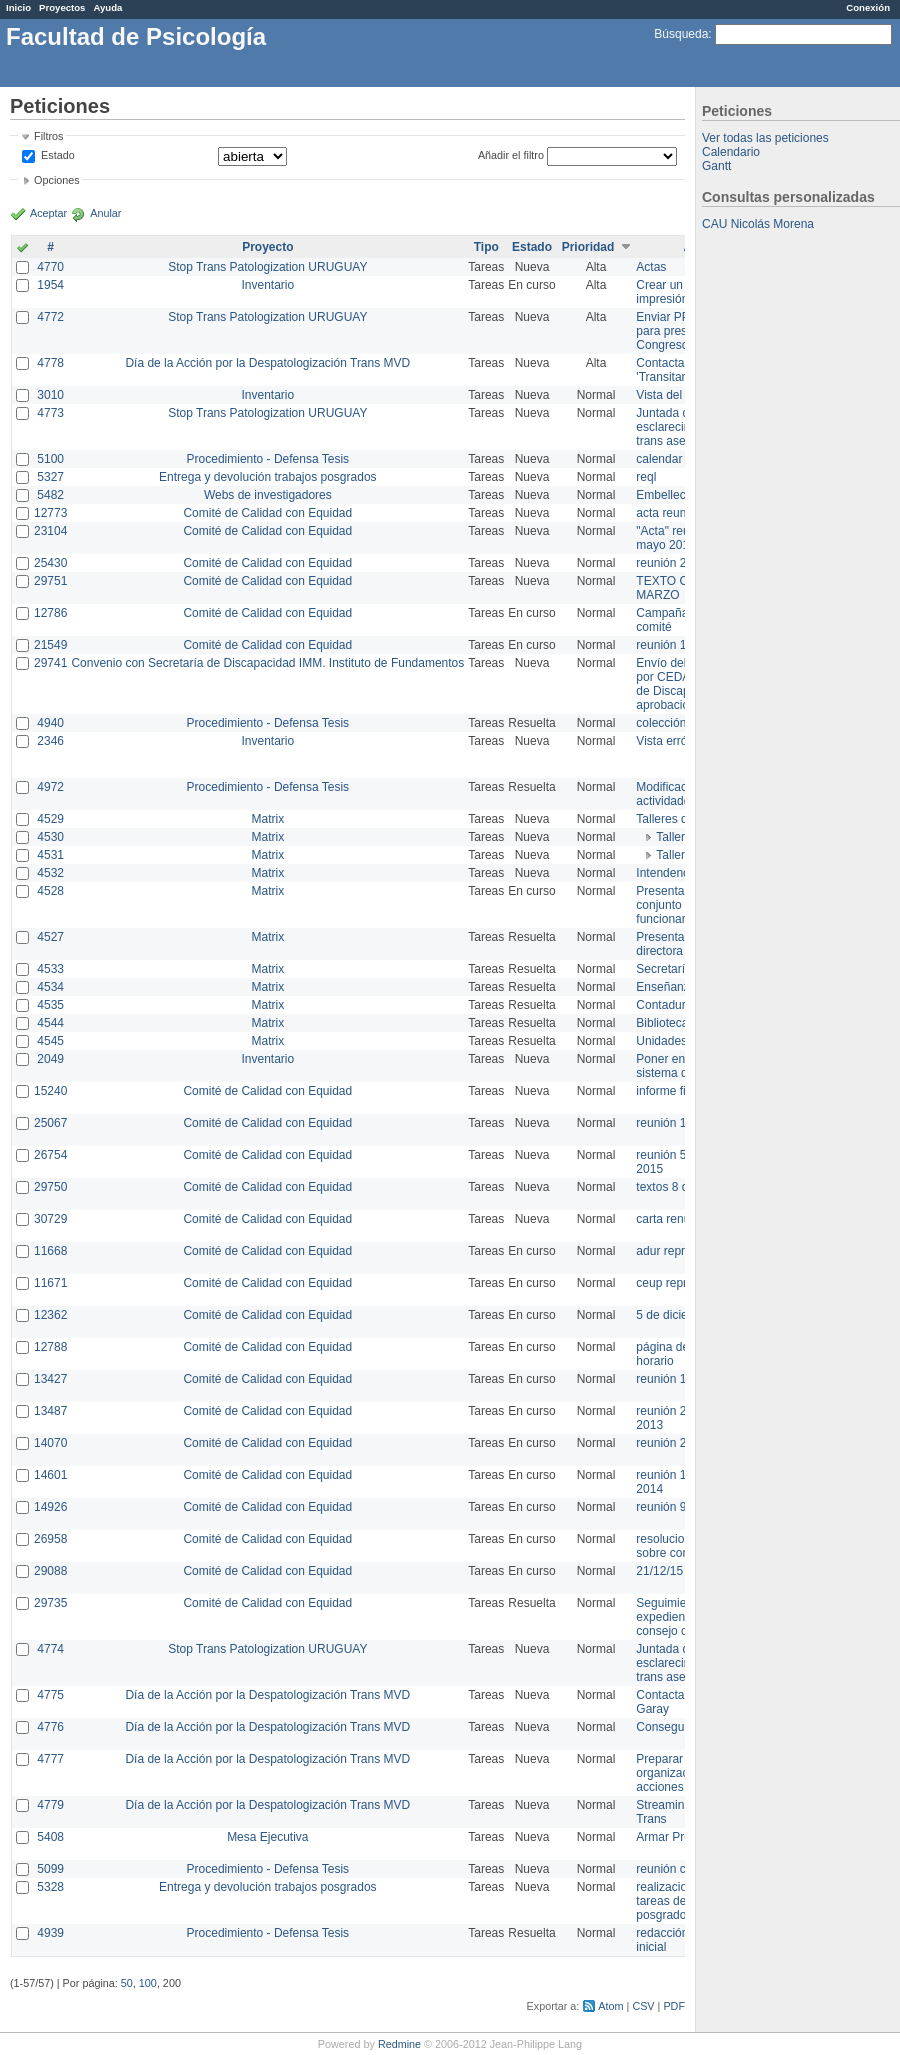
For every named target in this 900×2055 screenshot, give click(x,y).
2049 (50, 1059)
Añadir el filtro (511, 155)
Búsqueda (681, 34)
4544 (50, 1023)
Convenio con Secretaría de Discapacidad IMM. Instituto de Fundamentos (267, 663)
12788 (50, 1347)
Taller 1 (675, 837)
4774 (50, 1649)
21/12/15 (659, 1571)
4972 (50, 787)
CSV (643, 2006)
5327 (50, 477)
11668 (50, 1251)
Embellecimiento (680, 495)
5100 (50, 459)
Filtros (48, 136)
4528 (50, 891)
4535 (50, 1005)
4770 (50, 267)
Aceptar (48, 213)
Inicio (18, 7)
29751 (50, 581)
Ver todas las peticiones (765, 138)
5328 (50, 1887)
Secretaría (663, 969)
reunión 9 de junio (683, 1507)
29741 (50, 663)
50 (127, 1983)
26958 (50, 1539)
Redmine (399, 2044)
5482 (50, 495)
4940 (50, 723)
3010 (50, 395)
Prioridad (588, 247)
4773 (50, 413)
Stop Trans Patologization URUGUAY (267, 267)
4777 (50, 1759)
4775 (50, 1695)
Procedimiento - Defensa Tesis (268, 459)
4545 (50, 1041)
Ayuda (107, 7)
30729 (50, 1219)
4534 (50, 987)
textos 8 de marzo (683, 1187)
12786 (50, 613)
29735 (50, 1603)
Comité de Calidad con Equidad (267, 513)
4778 (50, 363)
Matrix (267, 819)
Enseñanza (666, 987)
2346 (50, 741)
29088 (50, 1571)
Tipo (486, 247)
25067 (50, 1123)
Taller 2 (675, 855)
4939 (50, 1933)
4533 (50, 969)
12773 (50, 513)
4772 (50, 317)
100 (148, 1983)
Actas (651, 267)
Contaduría (665, 1005)
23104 (50, 531)
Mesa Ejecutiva (267, 1837)
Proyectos (62, 7)
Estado (58, 155)
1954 (50, 285)
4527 (50, 937)
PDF (674, 2006)
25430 (50, 563)
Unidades (661, 1041)
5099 (50, 1869)
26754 (50, 1155)
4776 (50, 1727)
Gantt (716, 166)
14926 (50, 1507)
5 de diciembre (675, 1315)
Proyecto (267, 247)
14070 (50, 1443)
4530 (50, 837)
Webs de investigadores (268, 495)
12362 (50, 1315)
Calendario (731, 152)
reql (646, 477)
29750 (50, 1187)
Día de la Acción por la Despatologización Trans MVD (267, 363)
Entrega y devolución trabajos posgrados (267, 477)
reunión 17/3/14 (677, 1379)
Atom (610, 2006)
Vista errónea (671, 741)
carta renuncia (674, 1219)
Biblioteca (662, 1023)
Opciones (57, 180)
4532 (50, 873)
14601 (50, 1475)
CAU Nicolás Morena (758, 224)
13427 (50, 1379)
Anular (105, 213)
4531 (50, 855)
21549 (50, 645)
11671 (50, 1283)
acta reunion (669, 513)
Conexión (868, 7)
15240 (50, 1091)
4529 (50, 819)
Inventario (267, 285)
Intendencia (667, 873)
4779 (50, 1805)
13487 (50, 1411)
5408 (50, 1837)
